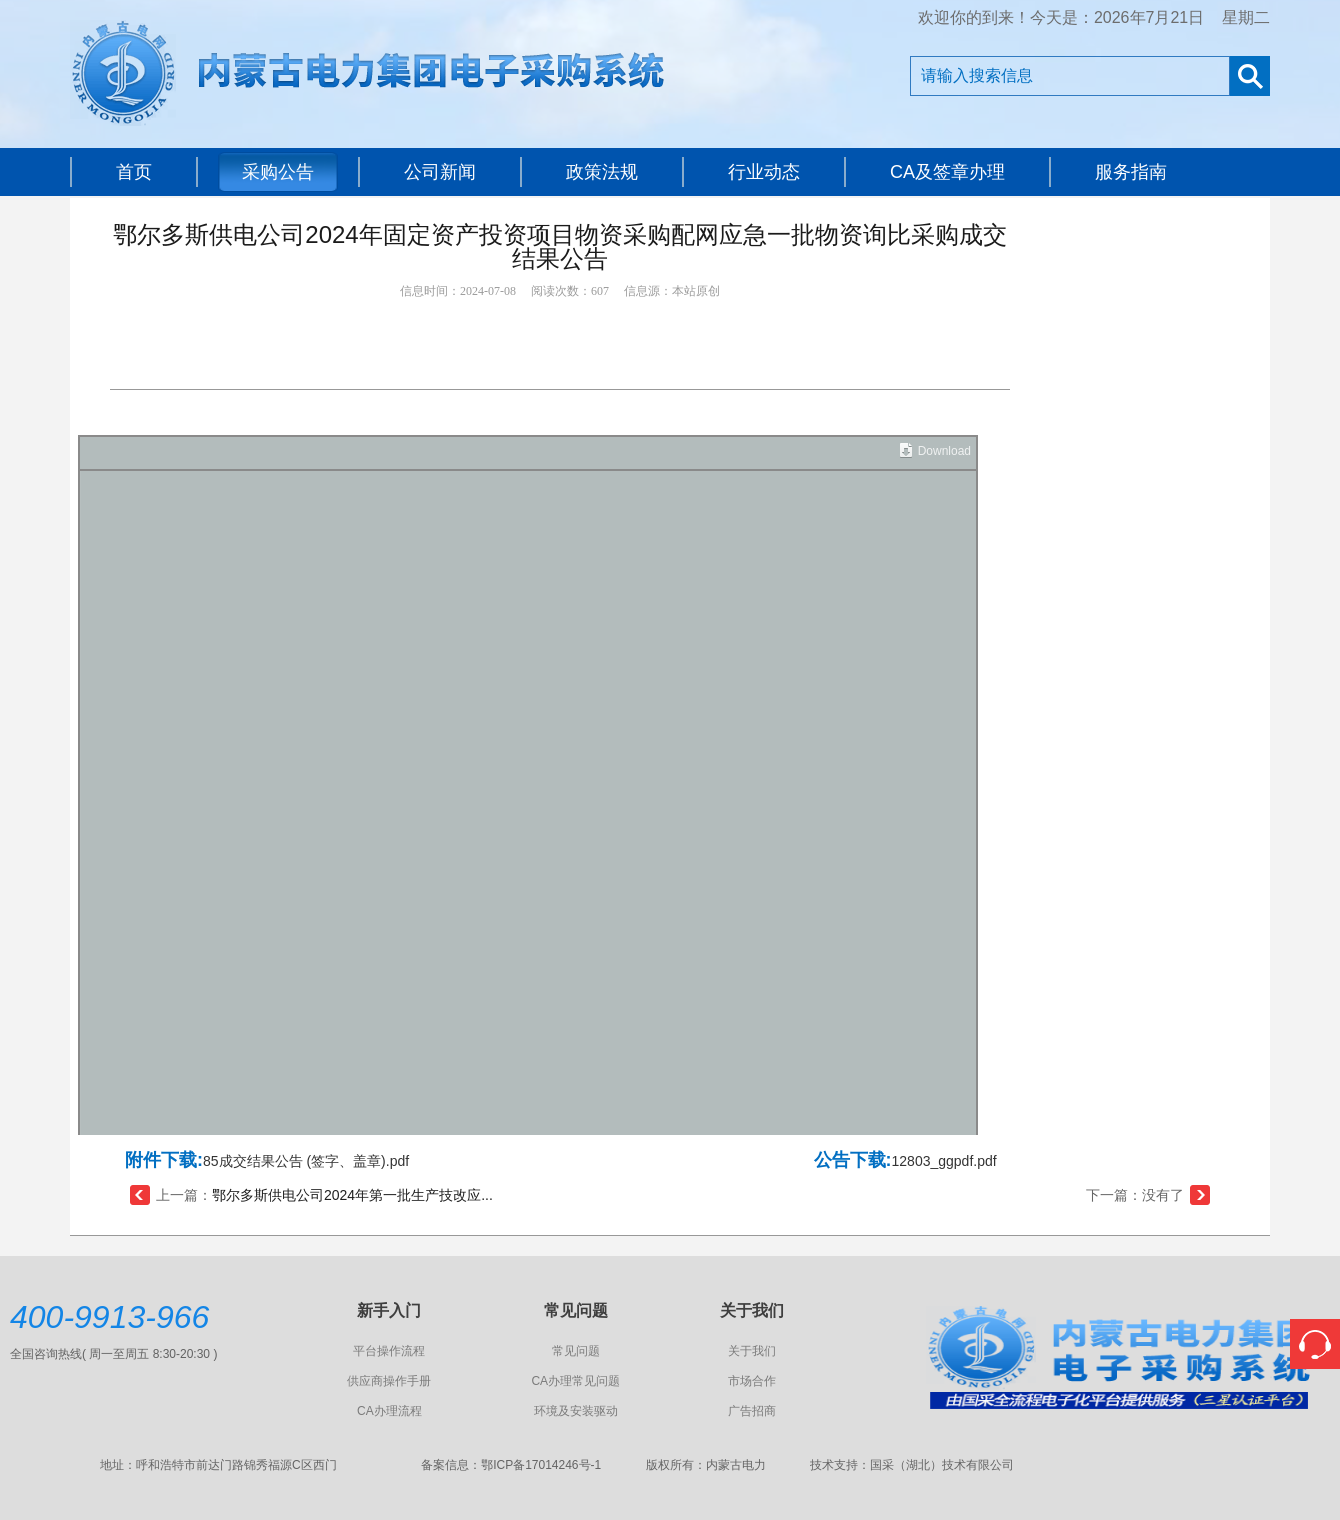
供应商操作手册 (389, 1381)
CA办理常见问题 (575, 1381)
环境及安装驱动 (576, 1411)
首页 (134, 172)
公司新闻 (440, 172)
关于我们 (752, 1351)
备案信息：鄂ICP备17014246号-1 (511, 1465)
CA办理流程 (389, 1411)
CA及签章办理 (947, 172)
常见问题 (576, 1351)
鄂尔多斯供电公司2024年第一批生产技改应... (352, 1195)
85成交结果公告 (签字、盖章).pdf (306, 1161)
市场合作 (752, 1381)
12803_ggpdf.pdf (944, 1161)
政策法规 (602, 172)
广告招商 (752, 1411)
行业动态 (764, 172)
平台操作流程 (389, 1351)
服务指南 (1131, 172)
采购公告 (278, 172)
